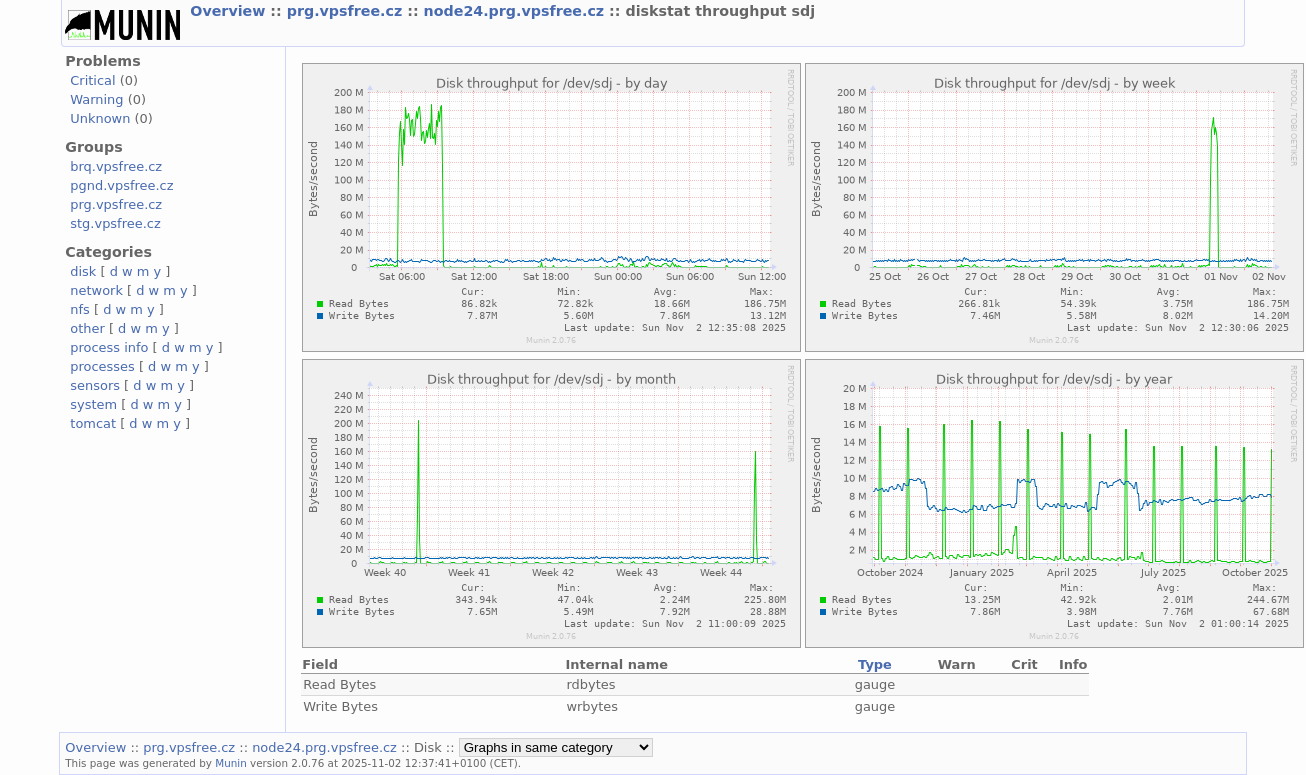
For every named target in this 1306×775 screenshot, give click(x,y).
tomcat (93, 423)
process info (109, 347)
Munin (231, 763)
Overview (230, 11)
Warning (96, 99)
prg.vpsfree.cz (347, 11)
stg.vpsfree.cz (115, 223)
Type (875, 664)
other (87, 328)
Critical (92, 80)
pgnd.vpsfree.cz (121, 185)
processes (102, 366)
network (96, 290)
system (93, 404)
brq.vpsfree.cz (116, 166)
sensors (95, 385)
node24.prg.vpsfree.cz (517, 11)
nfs (80, 309)
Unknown (100, 118)
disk (83, 271)
